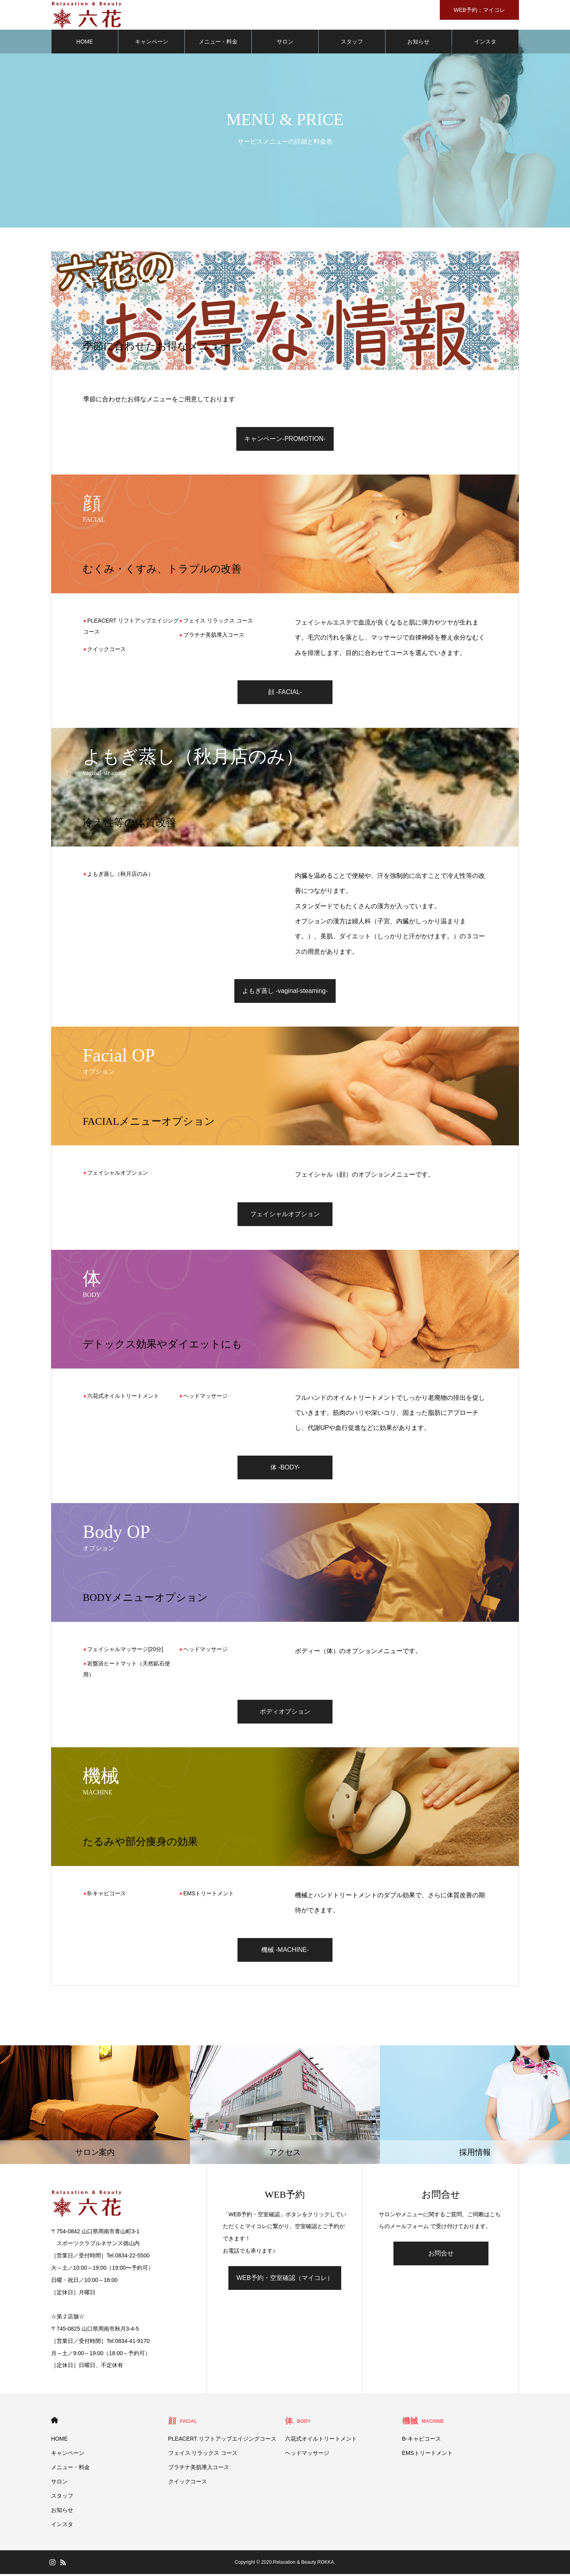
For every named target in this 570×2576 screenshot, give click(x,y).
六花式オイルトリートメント (123, 1397)
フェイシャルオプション (117, 1174)
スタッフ (352, 43)
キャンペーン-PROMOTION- (284, 440)
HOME (84, 43)
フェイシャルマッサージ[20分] (125, 1651)
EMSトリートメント (208, 1895)
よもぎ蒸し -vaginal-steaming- (285, 992)
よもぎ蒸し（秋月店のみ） (120, 876)
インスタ (485, 43)
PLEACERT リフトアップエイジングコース (131, 627)
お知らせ (418, 43)
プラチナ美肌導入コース (213, 636)
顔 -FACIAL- (285, 694)
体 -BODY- (285, 1468)
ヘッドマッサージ (205, 1397)
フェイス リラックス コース (218, 622)
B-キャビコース (106, 1895)
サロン (285, 43)
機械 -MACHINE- (285, 1951)
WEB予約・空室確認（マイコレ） (284, 2279)
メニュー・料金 (218, 43)
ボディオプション (285, 1713)
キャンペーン (151, 43)
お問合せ (441, 2255)
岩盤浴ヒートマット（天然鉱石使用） (126, 1670)
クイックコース (106, 650)
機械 (423, 2422)
